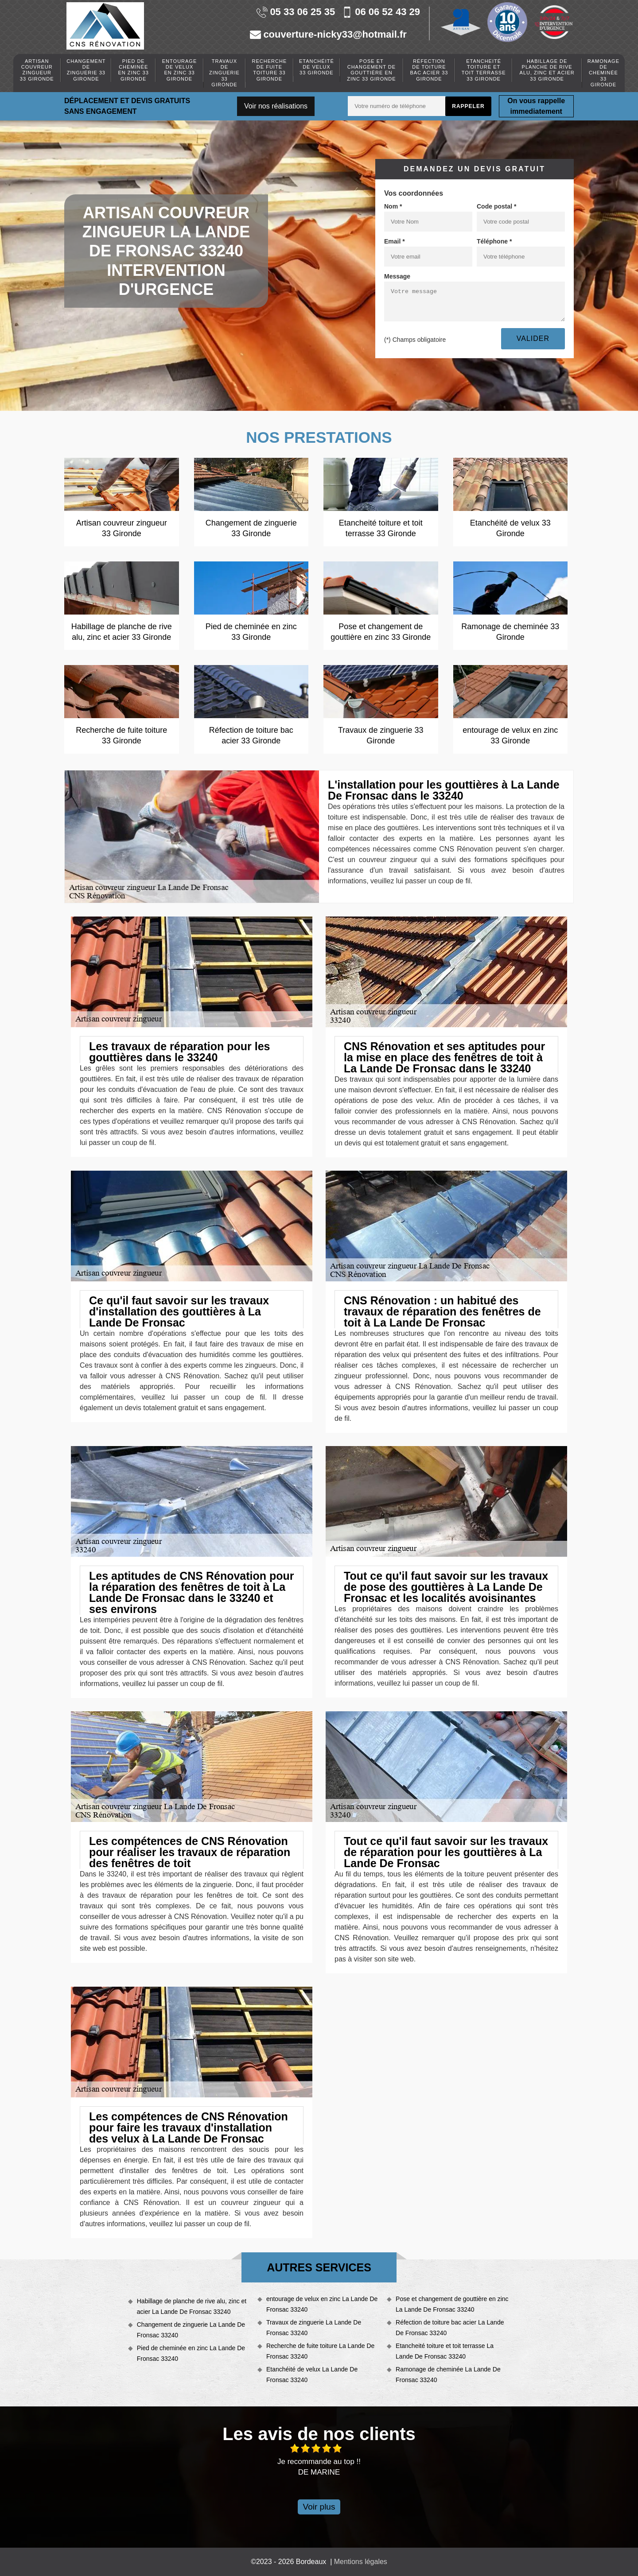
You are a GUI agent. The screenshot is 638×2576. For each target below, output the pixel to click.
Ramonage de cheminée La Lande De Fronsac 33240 (448, 2374)
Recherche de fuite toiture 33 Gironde (269, 69)
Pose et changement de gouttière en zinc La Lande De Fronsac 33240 (452, 2304)
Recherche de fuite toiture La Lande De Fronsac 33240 (320, 2351)
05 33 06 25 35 (296, 12)
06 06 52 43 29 (381, 12)
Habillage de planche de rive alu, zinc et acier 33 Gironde (547, 69)
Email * (394, 241)
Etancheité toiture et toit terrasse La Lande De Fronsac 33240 (445, 2351)
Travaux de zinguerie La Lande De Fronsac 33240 (313, 2327)
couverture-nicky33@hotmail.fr (328, 34)
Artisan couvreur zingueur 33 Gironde (37, 69)
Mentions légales (360, 2561)
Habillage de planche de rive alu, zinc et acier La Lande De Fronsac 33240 (192, 2306)
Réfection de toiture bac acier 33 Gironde (429, 69)
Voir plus (319, 2506)
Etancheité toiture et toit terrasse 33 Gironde (484, 69)
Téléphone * (494, 241)
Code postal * (496, 206)
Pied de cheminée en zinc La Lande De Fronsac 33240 (191, 2353)
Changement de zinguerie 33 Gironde (85, 69)
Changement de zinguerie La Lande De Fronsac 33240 (191, 2330)
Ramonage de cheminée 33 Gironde (603, 72)
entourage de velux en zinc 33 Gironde (179, 69)
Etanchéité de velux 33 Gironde (316, 66)
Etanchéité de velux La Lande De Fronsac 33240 (312, 2374)
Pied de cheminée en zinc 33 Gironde (133, 69)
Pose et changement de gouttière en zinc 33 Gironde (371, 69)
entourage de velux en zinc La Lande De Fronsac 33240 (321, 2304)
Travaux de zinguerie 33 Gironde (224, 72)
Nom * (393, 206)
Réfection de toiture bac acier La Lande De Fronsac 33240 (450, 2327)
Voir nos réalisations (275, 106)
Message (397, 276)
